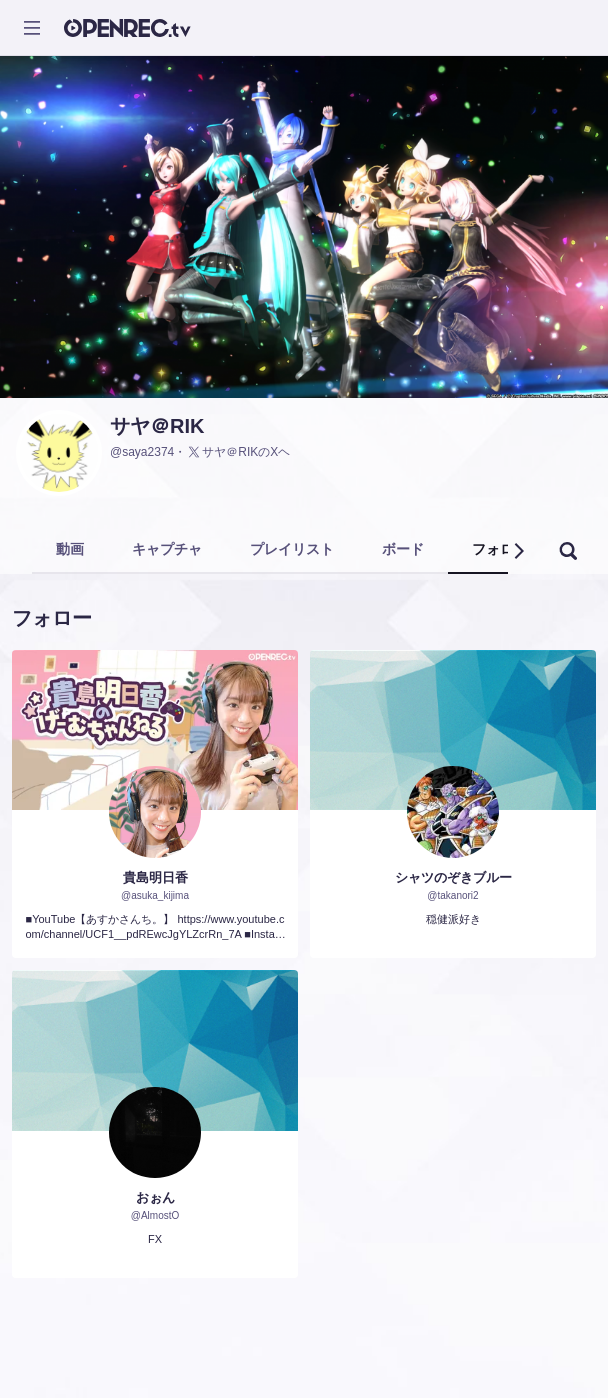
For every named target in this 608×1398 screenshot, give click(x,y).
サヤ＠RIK (157, 426)
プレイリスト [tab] (292, 549)
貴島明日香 (155, 877)
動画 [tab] (70, 549)
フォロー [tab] (500, 549)
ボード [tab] (403, 549)
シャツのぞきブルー (453, 877)
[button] (518, 551)
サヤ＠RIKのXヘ (238, 452)
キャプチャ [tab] (167, 549)
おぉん (155, 1197)
